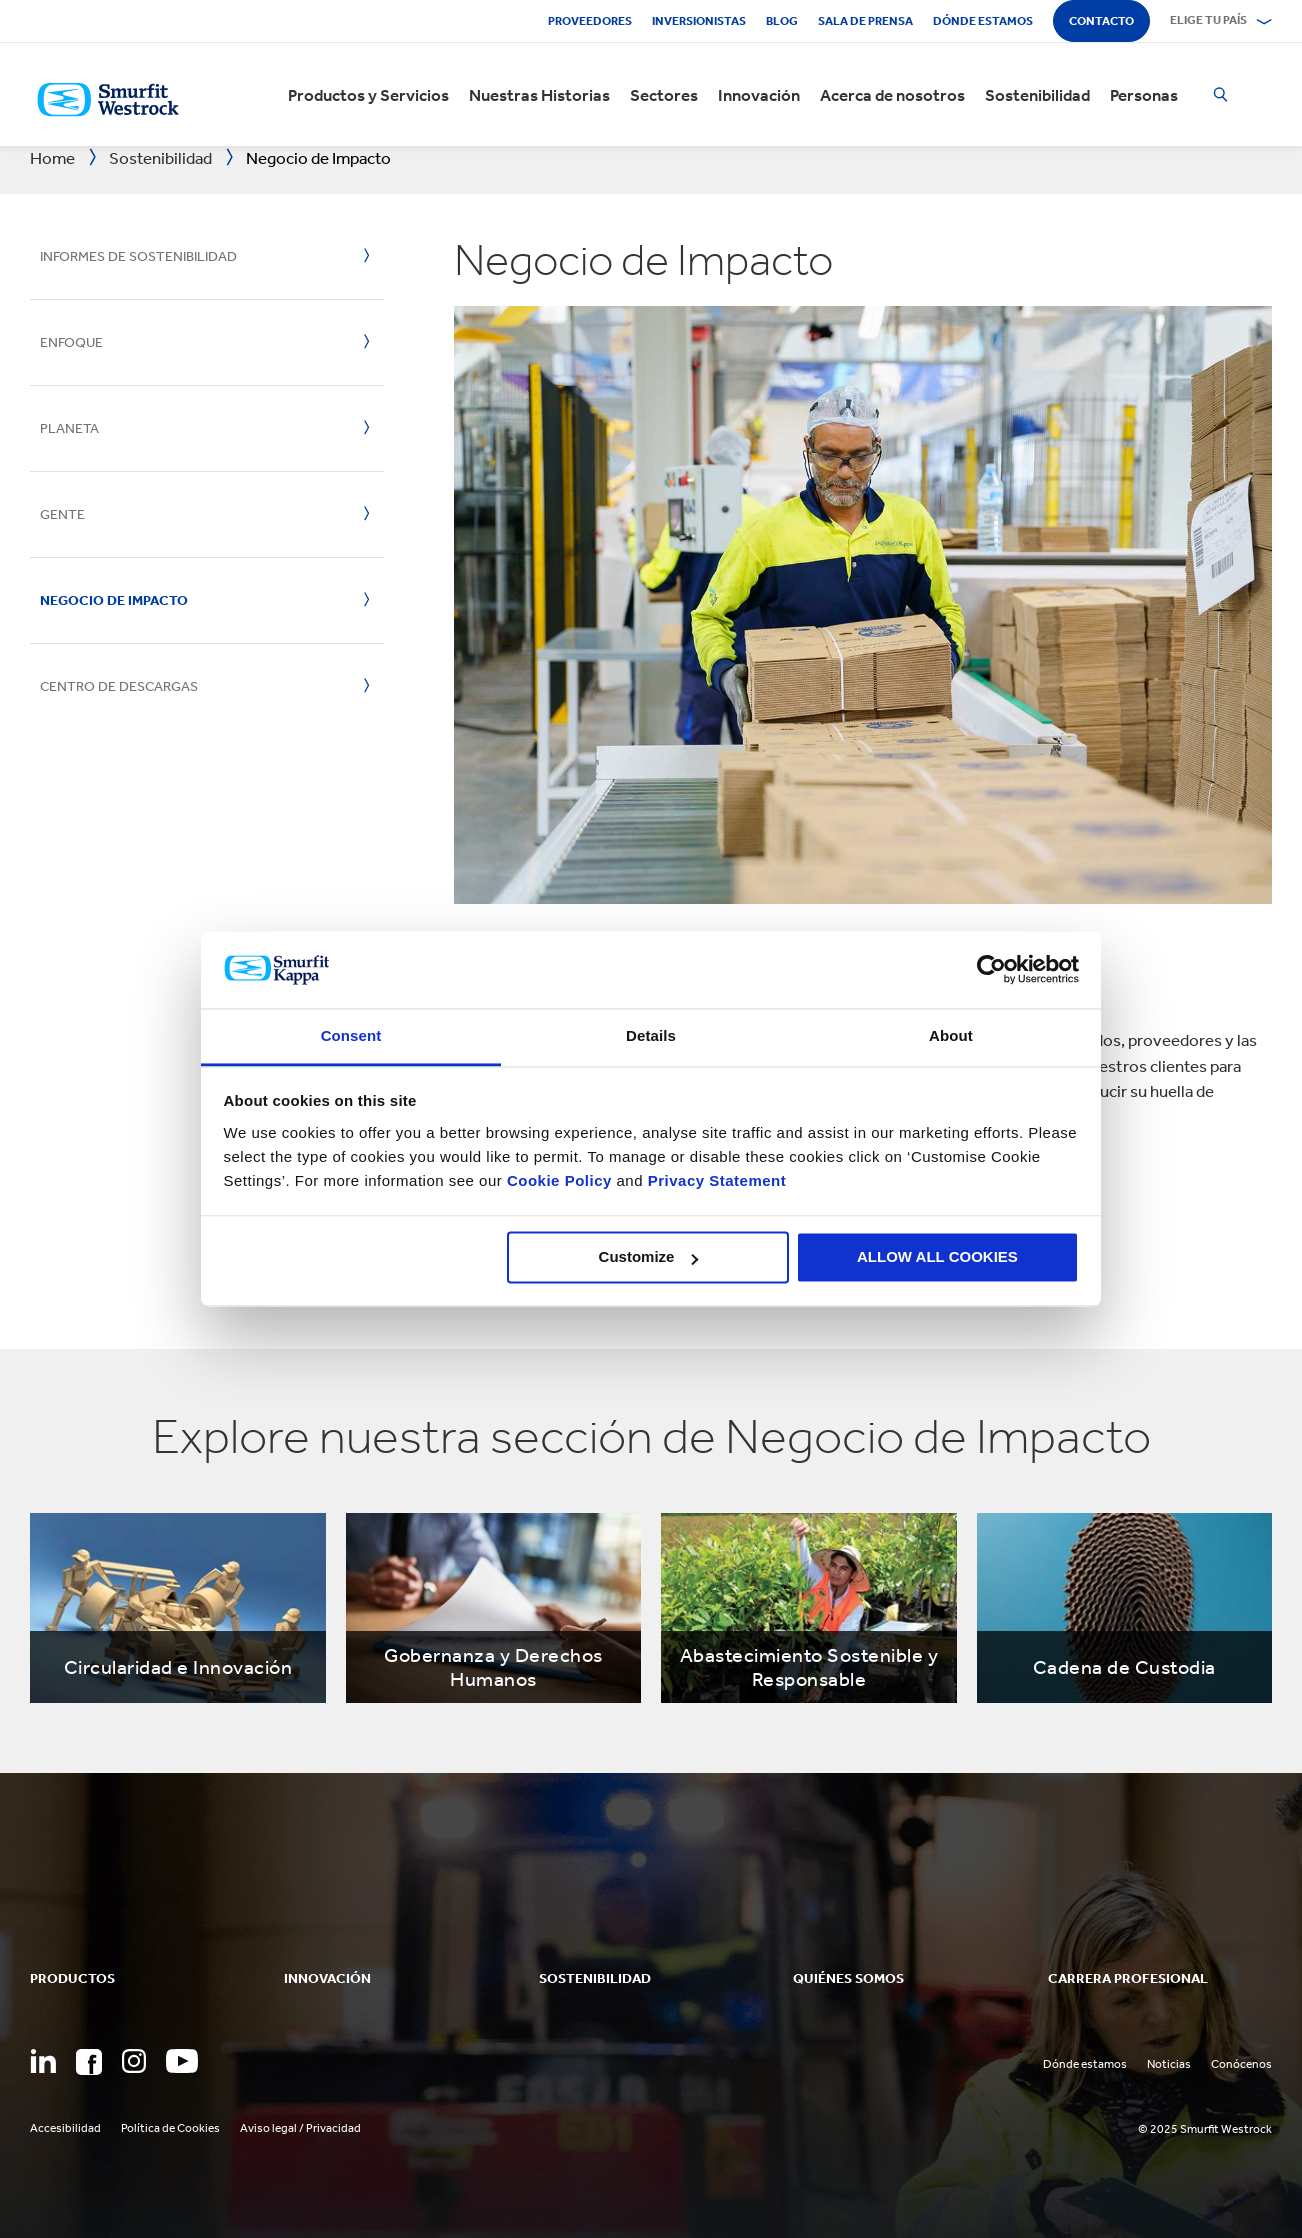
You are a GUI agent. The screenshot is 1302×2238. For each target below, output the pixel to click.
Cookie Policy (559, 1180)
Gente (62, 514)
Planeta (69, 428)
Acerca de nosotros (892, 95)
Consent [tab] (351, 1035)
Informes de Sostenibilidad (138, 256)
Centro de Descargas (119, 686)
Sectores (664, 95)
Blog (782, 21)
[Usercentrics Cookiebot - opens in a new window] (991, 970)
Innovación (759, 95)
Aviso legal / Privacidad (300, 2128)
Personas (1144, 95)
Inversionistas (699, 21)
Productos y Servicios (368, 95)
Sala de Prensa (865, 21)
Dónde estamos (983, 21)
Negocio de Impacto (114, 600)
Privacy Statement (714, 1180)
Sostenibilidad (1037, 95)
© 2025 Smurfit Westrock (1205, 2129)
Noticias (1169, 2064)
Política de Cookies (170, 2128)
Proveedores (590, 21)
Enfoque (71, 342)
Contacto (1101, 21)
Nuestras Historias (539, 95)
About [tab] (951, 1035)
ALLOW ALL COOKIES (937, 1257)
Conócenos (1241, 2064)
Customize (649, 1257)
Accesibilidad (65, 2128)
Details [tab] (651, 1035)
